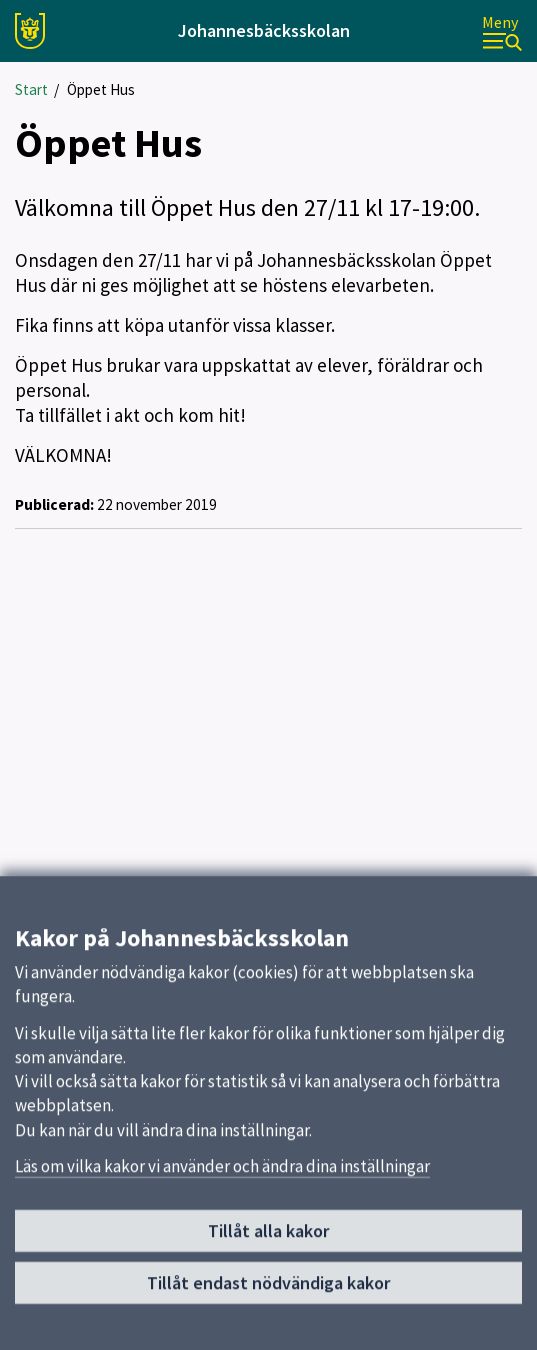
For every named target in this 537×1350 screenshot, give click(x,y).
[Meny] (502, 31)
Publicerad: (54, 504)
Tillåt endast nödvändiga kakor (268, 1290)
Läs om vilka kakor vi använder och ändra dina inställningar (222, 1174)
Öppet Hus (101, 89)
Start (31, 89)
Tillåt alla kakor (268, 1238)
